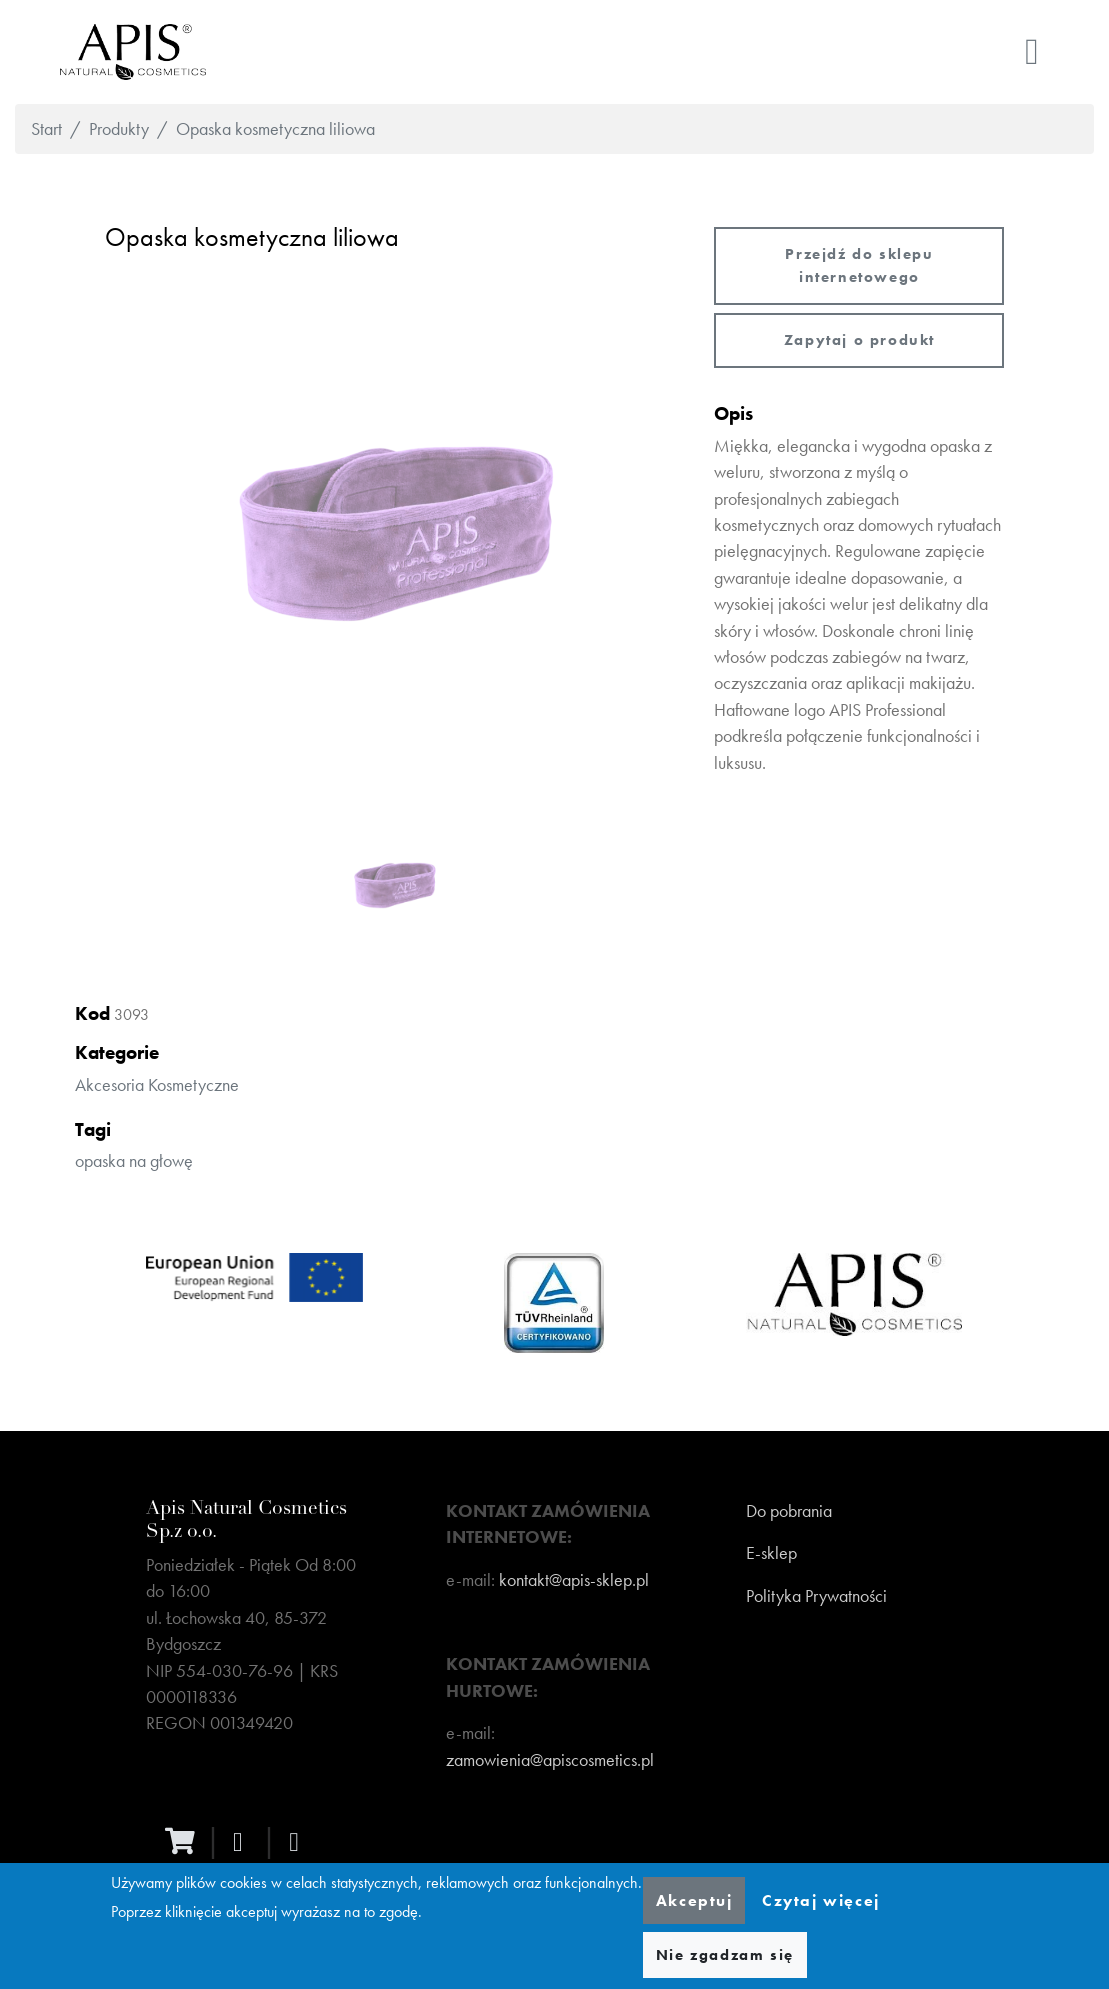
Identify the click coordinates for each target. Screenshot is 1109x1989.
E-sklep (771, 1553)
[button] (395, 534)
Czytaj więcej (821, 1900)
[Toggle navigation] (1032, 52)
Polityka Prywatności (816, 1596)
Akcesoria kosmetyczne (157, 1085)
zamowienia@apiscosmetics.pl (550, 1760)
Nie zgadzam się (725, 1955)
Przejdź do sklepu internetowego (859, 265)
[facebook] (243, 1842)
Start (46, 129)
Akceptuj (694, 1900)
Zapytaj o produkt (859, 340)
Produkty (119, 129)
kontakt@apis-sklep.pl (574, 1580)
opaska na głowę (134, 1161)
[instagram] (299, 1842)
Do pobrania (789, 1511)
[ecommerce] (185, 1841)
